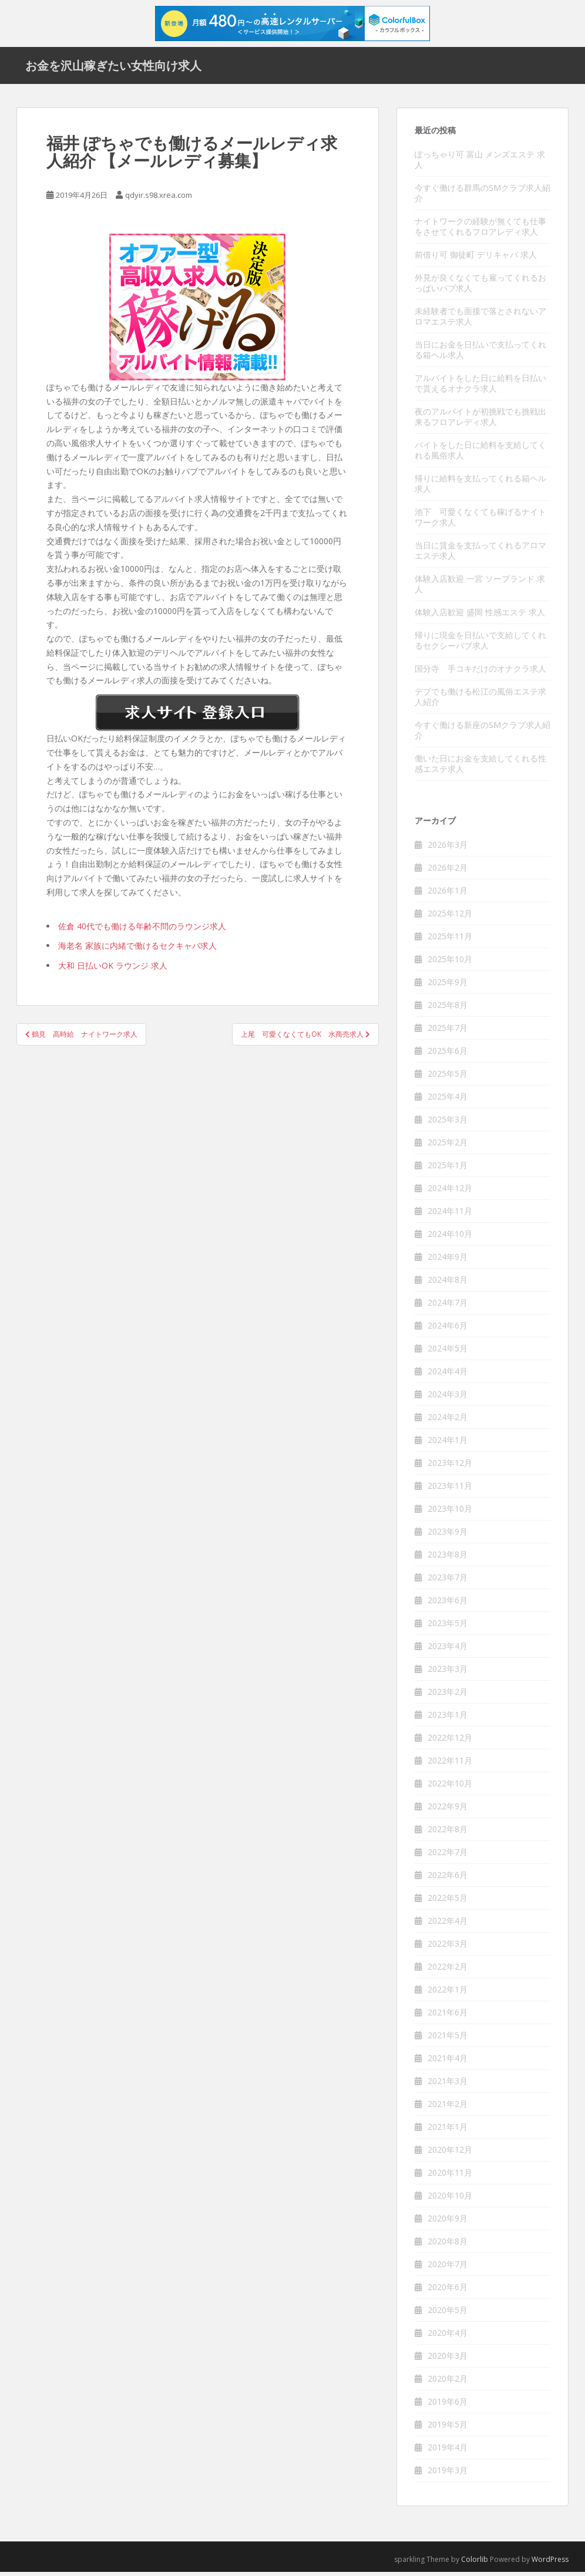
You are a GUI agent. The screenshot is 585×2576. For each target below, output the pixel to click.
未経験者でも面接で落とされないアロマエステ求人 (480, 320)
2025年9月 (448, 986)
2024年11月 (450, 1214)
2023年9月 (448, 1535)
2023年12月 (450, 1466)
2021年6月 (448, 2016)
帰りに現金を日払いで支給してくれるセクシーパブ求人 (480, 644)
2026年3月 (448, 848)
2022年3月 (448, 1947)
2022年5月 (448, 1901)
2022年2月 (448, 1970)
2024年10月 (450, 1237)
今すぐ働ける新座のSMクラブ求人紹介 (482, 734)
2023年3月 (448, 1672)
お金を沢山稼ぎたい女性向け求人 (113, 67)
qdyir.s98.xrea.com (158, 199)
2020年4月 (448, 2336)
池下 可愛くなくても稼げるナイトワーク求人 (480, 521)
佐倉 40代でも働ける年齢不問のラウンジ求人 (142, 930)
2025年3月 (448, 1123)
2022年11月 (450, 1764)
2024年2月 (448, 1421)
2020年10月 (450, 2199)
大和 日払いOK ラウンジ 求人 (112, 969)
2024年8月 (448, 1283)
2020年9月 (448, 2222)
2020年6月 (448, 2291)
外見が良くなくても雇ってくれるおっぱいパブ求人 (480, 287)
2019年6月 (448, 2405)
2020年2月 (448, 2382)
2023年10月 (450, 1512)
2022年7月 (448, 1856)
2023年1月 (448, 1718)
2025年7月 (448, 1031)
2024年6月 (448, 1329)
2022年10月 (450, 1787)
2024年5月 (448, 1352)
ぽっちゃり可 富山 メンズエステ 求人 (480, 163)
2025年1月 (448, 1169)
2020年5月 (448, 2313)
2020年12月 (450, 2153)
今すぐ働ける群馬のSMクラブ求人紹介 (482, 197)
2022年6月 (448, 1878)
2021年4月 (448, 2062)
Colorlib (474, 2563)
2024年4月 (448, 1375)
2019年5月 (448, 2428)
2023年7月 (448, 1581)
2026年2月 (448, 871)
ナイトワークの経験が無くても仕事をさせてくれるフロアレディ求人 (480, 230)
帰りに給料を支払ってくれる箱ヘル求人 (480, 487)
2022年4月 (448, 1924)
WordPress (550, 2563)
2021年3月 (448, 2085)
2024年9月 (448, 1260)
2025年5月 (448, 1077)
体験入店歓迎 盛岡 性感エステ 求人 (480, 616)
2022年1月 (448, 1993)
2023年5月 (448, 1627)
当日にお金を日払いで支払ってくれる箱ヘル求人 (480, 354)
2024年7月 (448, 1306)
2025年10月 (450, 963)
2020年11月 (450, 2176)
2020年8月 (448, 2245)
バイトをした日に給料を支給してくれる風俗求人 (480, 454)
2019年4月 (448, 2451)
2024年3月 (448, 1398)
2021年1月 (448, 2130)
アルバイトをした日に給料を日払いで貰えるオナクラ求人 (480, 387)
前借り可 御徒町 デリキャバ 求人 (476, 258)
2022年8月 (448, 1833)
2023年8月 (448, 1558)
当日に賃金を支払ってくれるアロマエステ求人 (480, 554)
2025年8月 (448, 1008)
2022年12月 (450, 1741)
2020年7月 (448, 2268)
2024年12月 (450, 1192)
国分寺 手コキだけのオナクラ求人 (480, 672)
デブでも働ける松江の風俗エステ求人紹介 (480, 701)
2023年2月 (448, 1695)
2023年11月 (450, 1489)
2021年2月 (448, 2107)
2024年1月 (448, 1443)
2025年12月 (450, 917)
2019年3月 (448, 2474)
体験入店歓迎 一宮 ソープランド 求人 (480, 588)
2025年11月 (450, 940)
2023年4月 (448, 1649)
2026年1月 (448, 894)
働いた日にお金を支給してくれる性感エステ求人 (480, 767)
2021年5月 (448, 2039)
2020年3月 (448, 2359)
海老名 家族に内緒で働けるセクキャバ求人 (137, 949)
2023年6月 (448, 1604)
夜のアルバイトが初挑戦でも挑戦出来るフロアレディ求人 (480, 420)
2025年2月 (448, 1146)
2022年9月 (448, 1810)
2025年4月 (448, 1100)
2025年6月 (448, 1054)
